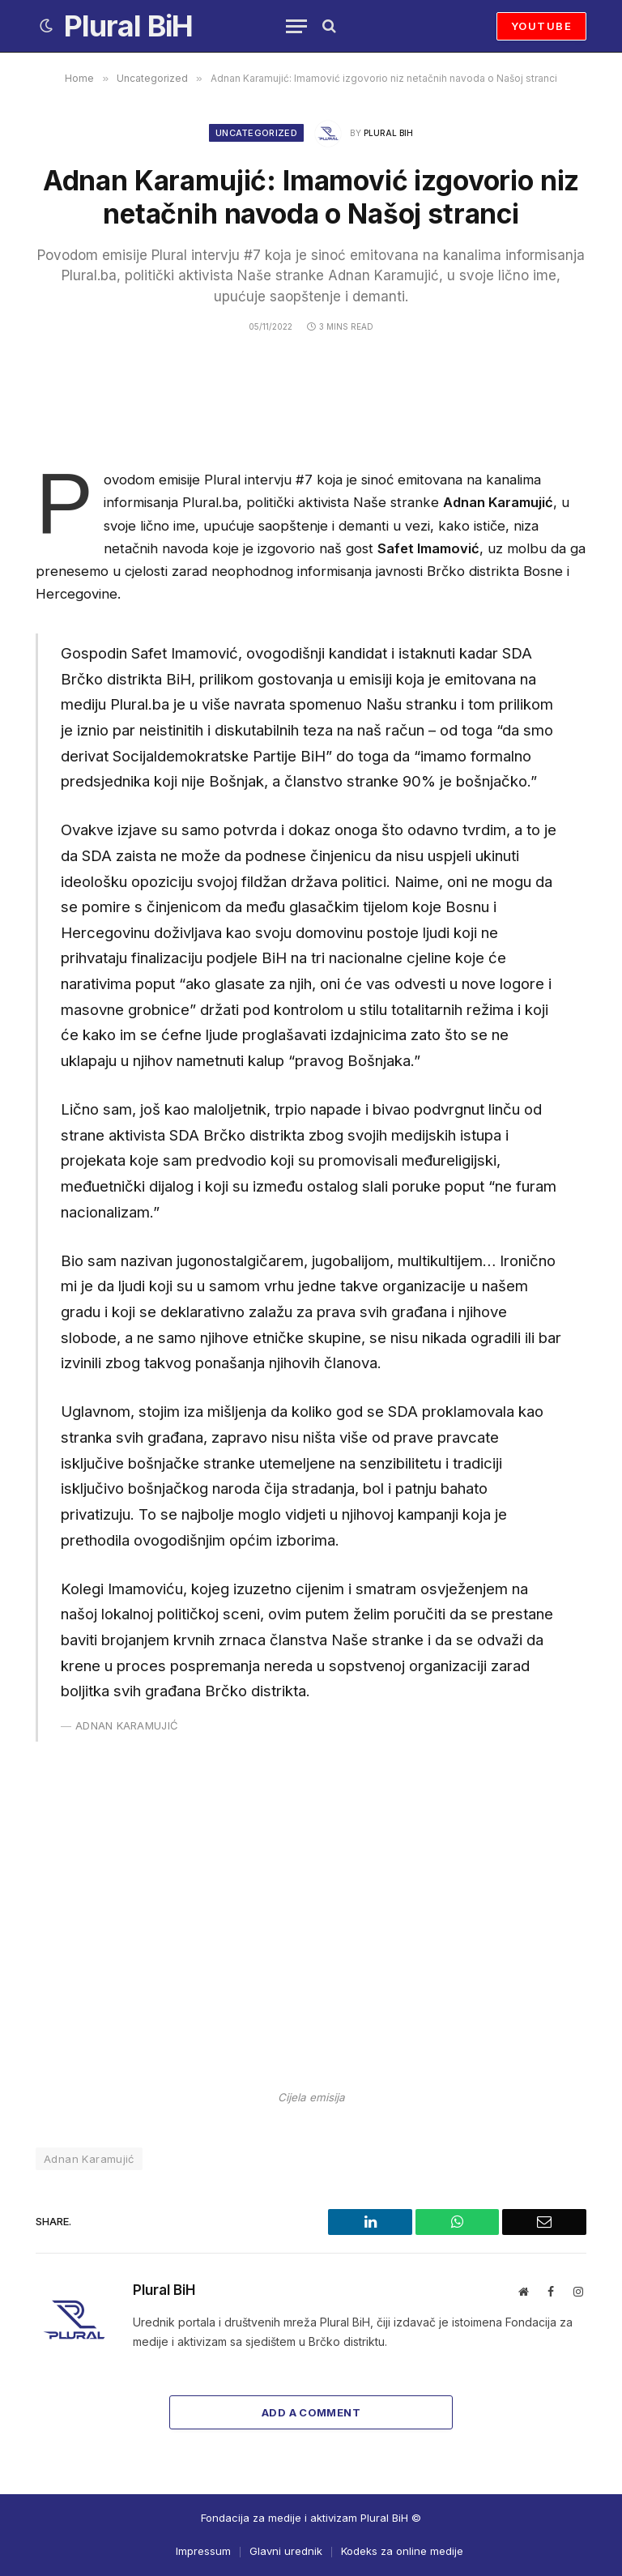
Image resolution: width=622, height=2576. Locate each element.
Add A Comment (311, 2412)
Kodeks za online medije (402, 2550)
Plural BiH (388, 133)
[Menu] (296, 26)
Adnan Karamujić (89, 2158)
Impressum (203, 2550)
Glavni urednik (285, 2550)
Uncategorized (256, 133)
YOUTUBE (541, 25)
